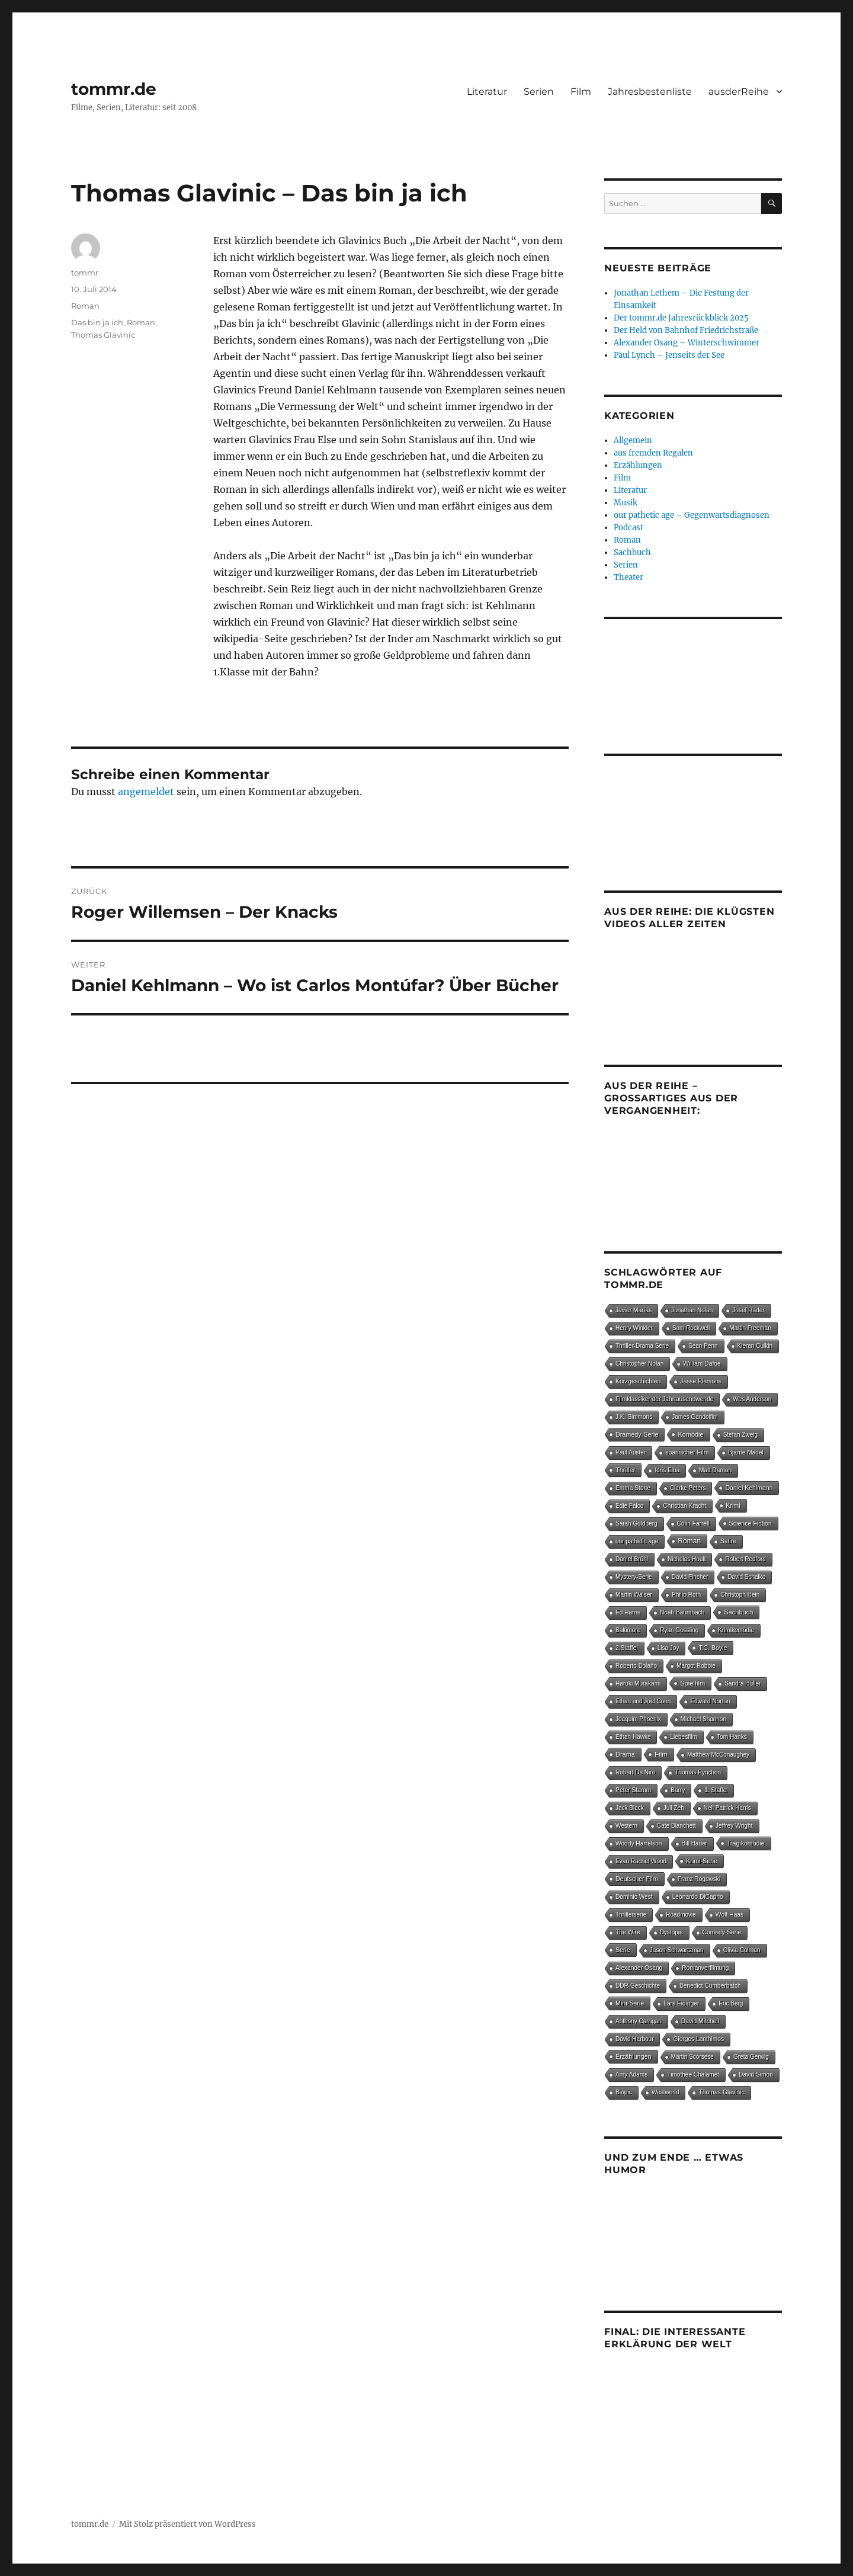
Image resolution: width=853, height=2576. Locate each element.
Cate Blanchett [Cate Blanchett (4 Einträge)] (676, 1825)
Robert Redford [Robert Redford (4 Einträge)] (745, 1559)
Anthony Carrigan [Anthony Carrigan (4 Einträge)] (638, 2021)
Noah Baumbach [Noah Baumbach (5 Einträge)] (682, 1612)
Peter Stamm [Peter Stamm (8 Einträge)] (633, 1790)
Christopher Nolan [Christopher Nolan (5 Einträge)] (639, 1363)
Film (580, 91)
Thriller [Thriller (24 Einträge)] (625, 1469)
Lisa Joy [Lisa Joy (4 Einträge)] (668, 1648)
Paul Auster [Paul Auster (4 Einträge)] (630, 1452)
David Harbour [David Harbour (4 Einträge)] (634, 2039)
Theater (628, 577)
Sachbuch (632, 552)
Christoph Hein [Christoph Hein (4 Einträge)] (739, 1594)
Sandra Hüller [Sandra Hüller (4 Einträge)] (742, 1683)
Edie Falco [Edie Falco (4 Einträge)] (629, 1505)
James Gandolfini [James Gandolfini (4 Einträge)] (694, 1417)
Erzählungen (638, 465)
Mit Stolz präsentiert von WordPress (187, 2524)
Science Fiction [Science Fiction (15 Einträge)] (750, 1523)
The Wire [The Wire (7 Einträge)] (627, 1932)
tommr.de (113, 89)
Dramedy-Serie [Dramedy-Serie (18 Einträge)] (636, 1434)
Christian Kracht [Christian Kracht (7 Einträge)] (684, 1505)
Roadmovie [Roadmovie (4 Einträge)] (681, 1914)
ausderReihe (738, 91)
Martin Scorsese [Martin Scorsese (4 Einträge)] (692, 2056)
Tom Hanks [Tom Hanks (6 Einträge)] (732, 1737)
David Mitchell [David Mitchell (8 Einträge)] (700, 2021)
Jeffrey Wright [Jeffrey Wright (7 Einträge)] (734, 1825)
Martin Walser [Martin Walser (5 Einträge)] (633, 1594)
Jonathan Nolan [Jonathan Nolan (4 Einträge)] (692, 1310)
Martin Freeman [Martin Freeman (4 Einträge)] (750, 1328)
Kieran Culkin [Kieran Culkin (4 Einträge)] (754, 1346)
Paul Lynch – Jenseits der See (669, 355)
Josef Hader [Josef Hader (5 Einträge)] (748, 1310)
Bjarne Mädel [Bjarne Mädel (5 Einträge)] (745, 1452)
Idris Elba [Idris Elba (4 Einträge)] (667, 1470)
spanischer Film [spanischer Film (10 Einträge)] (686, 1452)
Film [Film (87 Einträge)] (661, 1754)
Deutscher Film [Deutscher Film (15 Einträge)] (636, 1878)
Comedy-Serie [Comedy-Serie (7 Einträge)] (722, 1932)
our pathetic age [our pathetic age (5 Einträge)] (636, 1541)
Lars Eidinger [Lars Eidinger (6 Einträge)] (681, 2003)
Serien (539, 91)
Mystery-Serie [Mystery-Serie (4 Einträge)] (633, 1577)
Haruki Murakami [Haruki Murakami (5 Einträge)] (637, 1683)
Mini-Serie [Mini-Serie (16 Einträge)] (629, 2003)
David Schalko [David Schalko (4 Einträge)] (746, 1577)
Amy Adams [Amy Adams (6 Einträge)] (631, 2074)
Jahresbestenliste (650, 91)
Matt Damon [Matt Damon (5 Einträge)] (715, 1470)
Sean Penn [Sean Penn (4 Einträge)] (703, 1346)
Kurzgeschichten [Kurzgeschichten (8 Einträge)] (637, 1381)
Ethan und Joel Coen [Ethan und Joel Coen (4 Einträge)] (643, 1701)
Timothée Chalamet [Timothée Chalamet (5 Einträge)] (693, 2074)
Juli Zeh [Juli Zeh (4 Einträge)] (673, 1808)
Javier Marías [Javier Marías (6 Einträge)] (633, 1310)
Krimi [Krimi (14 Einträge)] (733, 1505)
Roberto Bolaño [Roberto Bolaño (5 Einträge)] (636, 1665)
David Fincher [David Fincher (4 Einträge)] (690, 1577)
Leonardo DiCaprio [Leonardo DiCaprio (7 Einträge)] (697, 1896)
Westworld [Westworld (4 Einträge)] (665, 2092)
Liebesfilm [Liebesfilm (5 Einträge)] (683, 1737)
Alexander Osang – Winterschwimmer (686, 343)
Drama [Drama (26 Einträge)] (625, 1754)
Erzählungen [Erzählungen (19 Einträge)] (633, 2056)
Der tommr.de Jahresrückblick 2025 (681, 318)
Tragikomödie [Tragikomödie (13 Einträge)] (746, 1843)
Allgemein (633, 440)
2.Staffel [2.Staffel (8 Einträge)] (626, 1648)
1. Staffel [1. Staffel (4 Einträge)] (715, 1790)
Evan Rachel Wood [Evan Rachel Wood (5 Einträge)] (640, 1861)
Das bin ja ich (97, 322)
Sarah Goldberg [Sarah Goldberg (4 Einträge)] (636, 1523)
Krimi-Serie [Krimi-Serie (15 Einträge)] (701, 1860)
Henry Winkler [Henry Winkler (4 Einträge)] (634, 1328)
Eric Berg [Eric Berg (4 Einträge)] (731, 2003)
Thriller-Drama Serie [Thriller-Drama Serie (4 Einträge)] (642, 1346)
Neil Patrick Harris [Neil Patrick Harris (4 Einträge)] (727, 1808)
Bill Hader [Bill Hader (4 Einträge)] (694, 1843)
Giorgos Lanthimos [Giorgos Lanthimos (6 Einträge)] (698, 2039)
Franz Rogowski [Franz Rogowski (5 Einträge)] (699, 1879)
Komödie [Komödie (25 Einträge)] (690, 1434)
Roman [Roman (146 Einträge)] (689, 1541)
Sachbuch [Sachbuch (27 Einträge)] (738, 1612)
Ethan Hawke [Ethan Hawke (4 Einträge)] (632, 1737)
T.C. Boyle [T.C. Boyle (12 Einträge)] (712, 1647)
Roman (85, 305)
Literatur (487, 91)
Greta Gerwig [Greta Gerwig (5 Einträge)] (751, 2056)
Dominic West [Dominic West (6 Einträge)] (634, 1896)
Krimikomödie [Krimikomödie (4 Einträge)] (736, 1630)
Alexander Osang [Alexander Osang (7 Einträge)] (638, 1968)
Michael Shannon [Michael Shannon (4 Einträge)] (703, 1719)
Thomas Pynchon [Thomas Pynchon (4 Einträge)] (698, 1772)
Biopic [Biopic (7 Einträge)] (623, 2092)
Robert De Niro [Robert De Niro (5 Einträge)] (635, 1772)
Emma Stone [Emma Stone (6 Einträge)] (632, 1488)
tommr (84, 272)
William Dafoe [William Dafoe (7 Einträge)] (701, 1363)
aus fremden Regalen (653, 453)
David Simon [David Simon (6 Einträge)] (756, 2074)
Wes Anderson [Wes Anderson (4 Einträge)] (752, 1399)
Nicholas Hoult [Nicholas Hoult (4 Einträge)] (687, 1559)
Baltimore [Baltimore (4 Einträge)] (627, 1630)
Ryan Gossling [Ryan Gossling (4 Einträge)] (679, 1630)
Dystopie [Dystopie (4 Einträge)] (671, 1932)
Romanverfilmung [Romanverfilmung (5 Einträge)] (705, 1968)
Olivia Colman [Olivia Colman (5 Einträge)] (742, 1950)
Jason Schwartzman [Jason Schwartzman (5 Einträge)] (677, 1950)
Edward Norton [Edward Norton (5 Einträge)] (710, 1701)
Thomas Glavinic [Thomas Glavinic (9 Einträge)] (721, 2092)
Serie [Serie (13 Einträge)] (622, 1949)
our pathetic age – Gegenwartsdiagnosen (691, 515)
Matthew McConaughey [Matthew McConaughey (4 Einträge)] (718, 1754)
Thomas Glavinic (103, 334)
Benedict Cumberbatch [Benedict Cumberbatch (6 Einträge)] (710, 1985)
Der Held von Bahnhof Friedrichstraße (686, 330)
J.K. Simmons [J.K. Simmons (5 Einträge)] (633, 1417)
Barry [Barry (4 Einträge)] (678, 1790)
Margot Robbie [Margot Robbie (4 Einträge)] (696, 1665)
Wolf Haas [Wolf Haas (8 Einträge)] (729, 1914)
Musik (625, 503)
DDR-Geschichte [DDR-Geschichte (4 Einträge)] (637, 1985)
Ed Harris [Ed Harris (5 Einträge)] (627, 1612)
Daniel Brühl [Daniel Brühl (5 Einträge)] (631, 1559)
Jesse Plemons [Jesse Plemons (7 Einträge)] (700, 1381)
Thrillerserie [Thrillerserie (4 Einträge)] (630, 1914)
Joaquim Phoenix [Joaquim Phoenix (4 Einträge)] (638, 1719)
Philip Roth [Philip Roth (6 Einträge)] (686, 1594)
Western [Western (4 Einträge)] (626, 1825)
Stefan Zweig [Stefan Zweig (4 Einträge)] (740, 1434)
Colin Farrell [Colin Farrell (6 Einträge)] (693, 1523)
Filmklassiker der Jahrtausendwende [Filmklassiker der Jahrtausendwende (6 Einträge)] (664, 1399)
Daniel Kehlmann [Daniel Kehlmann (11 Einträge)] (748, 1487)
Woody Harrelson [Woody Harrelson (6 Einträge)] (638, 1843)
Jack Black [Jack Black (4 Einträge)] (629, 1808)
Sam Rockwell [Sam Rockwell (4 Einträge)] (691, 1328)
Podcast (628, 528)
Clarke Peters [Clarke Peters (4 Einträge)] (688, 1488)
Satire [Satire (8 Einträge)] (728, 1541)
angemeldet (146, 791)
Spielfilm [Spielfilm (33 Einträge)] (692, 1683)
